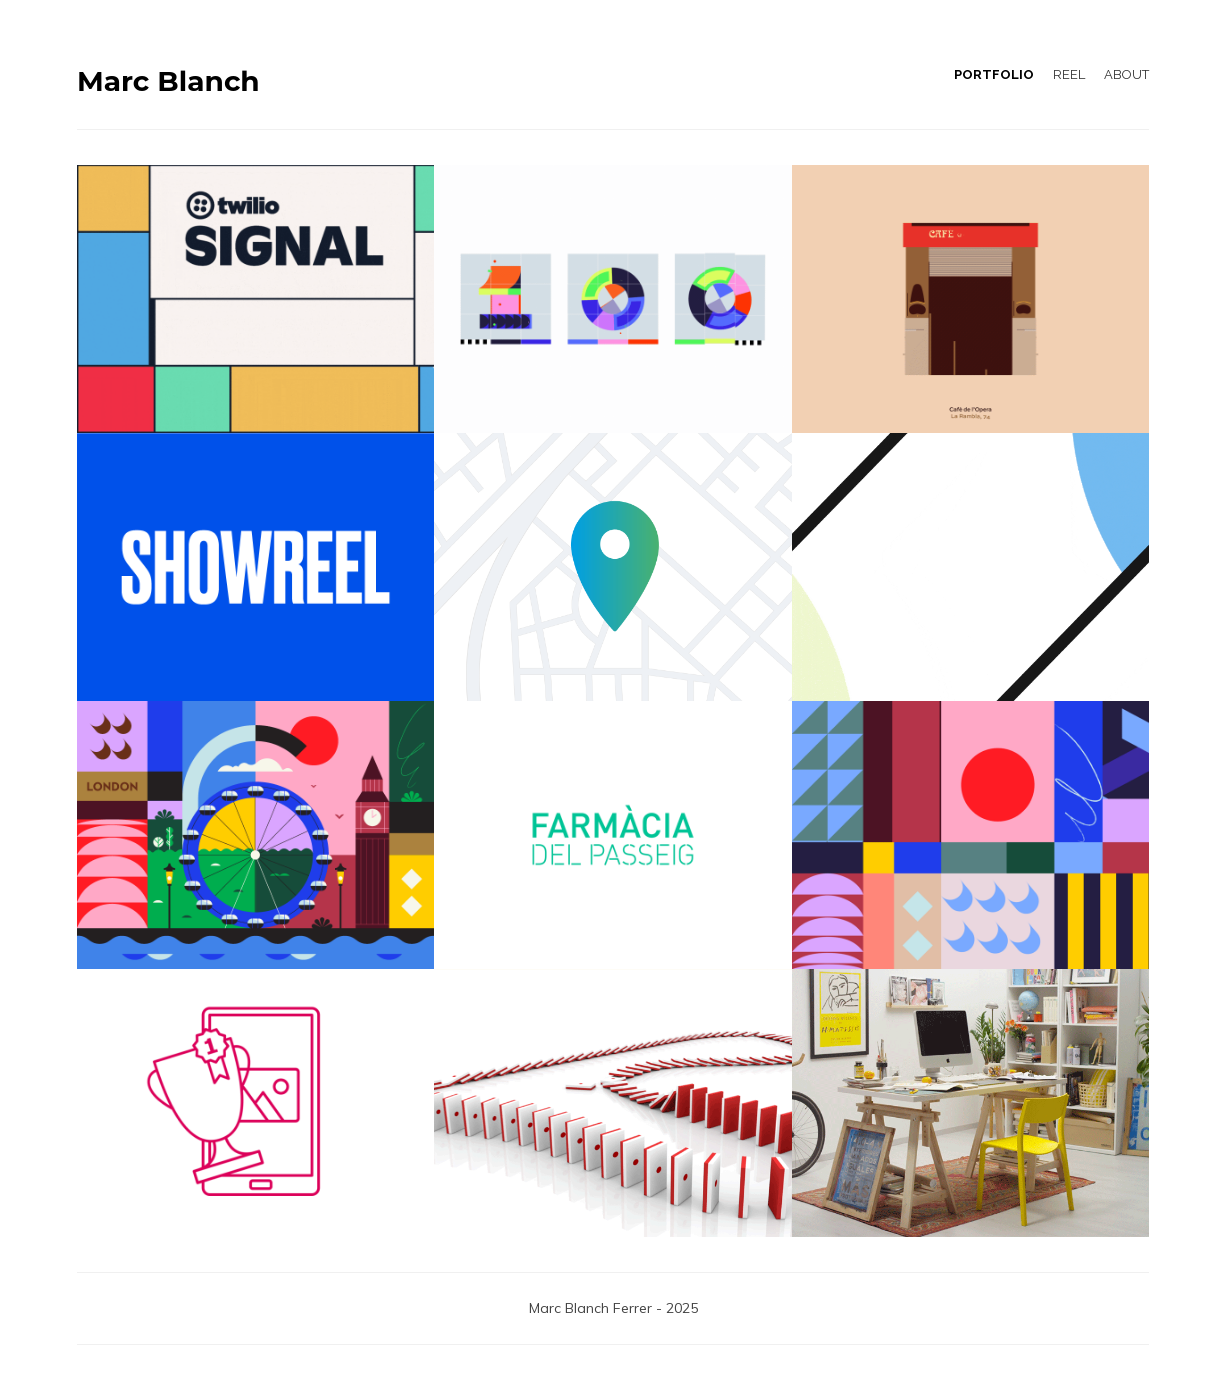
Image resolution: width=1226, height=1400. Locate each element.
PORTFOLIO (994, 74)
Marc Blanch (168, 81)
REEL (1069, 74)
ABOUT (1126, 74)
